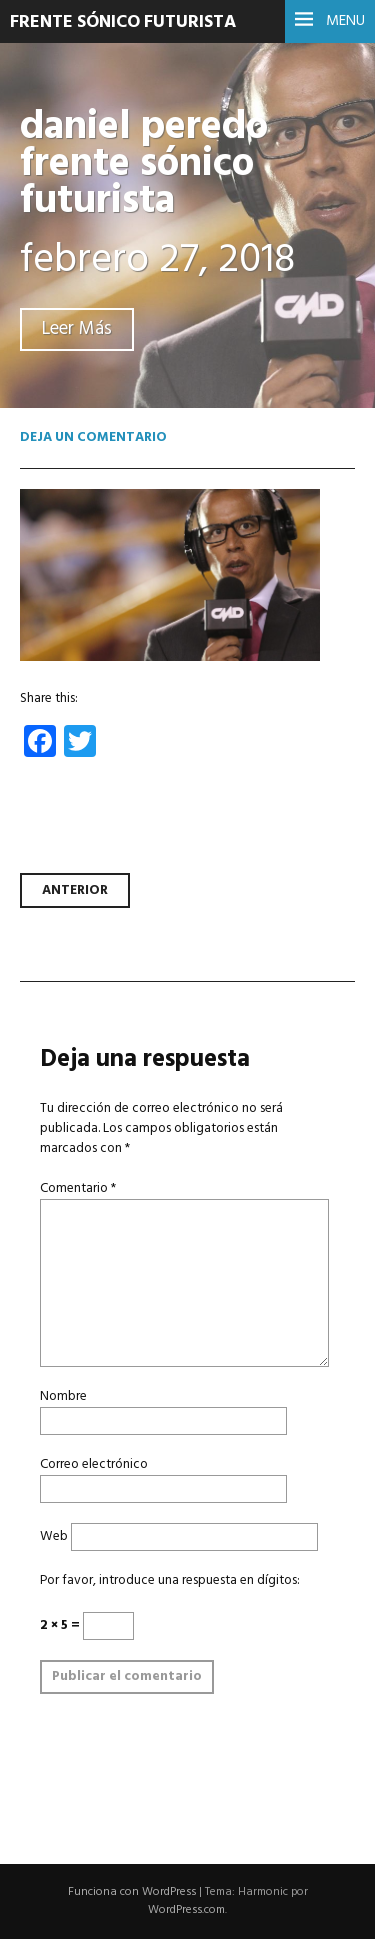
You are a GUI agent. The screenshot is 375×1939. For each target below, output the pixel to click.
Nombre (63, 1396)
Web (54, 1536)
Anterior (75, 890)
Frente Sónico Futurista (123, 22)
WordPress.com (186, 1910)
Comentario (78, 1188)
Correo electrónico (94, 1464)
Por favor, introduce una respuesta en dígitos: (170, 1580)
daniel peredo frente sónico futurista (144, 164)
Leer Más (77, 329)
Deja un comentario (93, 437)
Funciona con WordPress (132, 1892)
